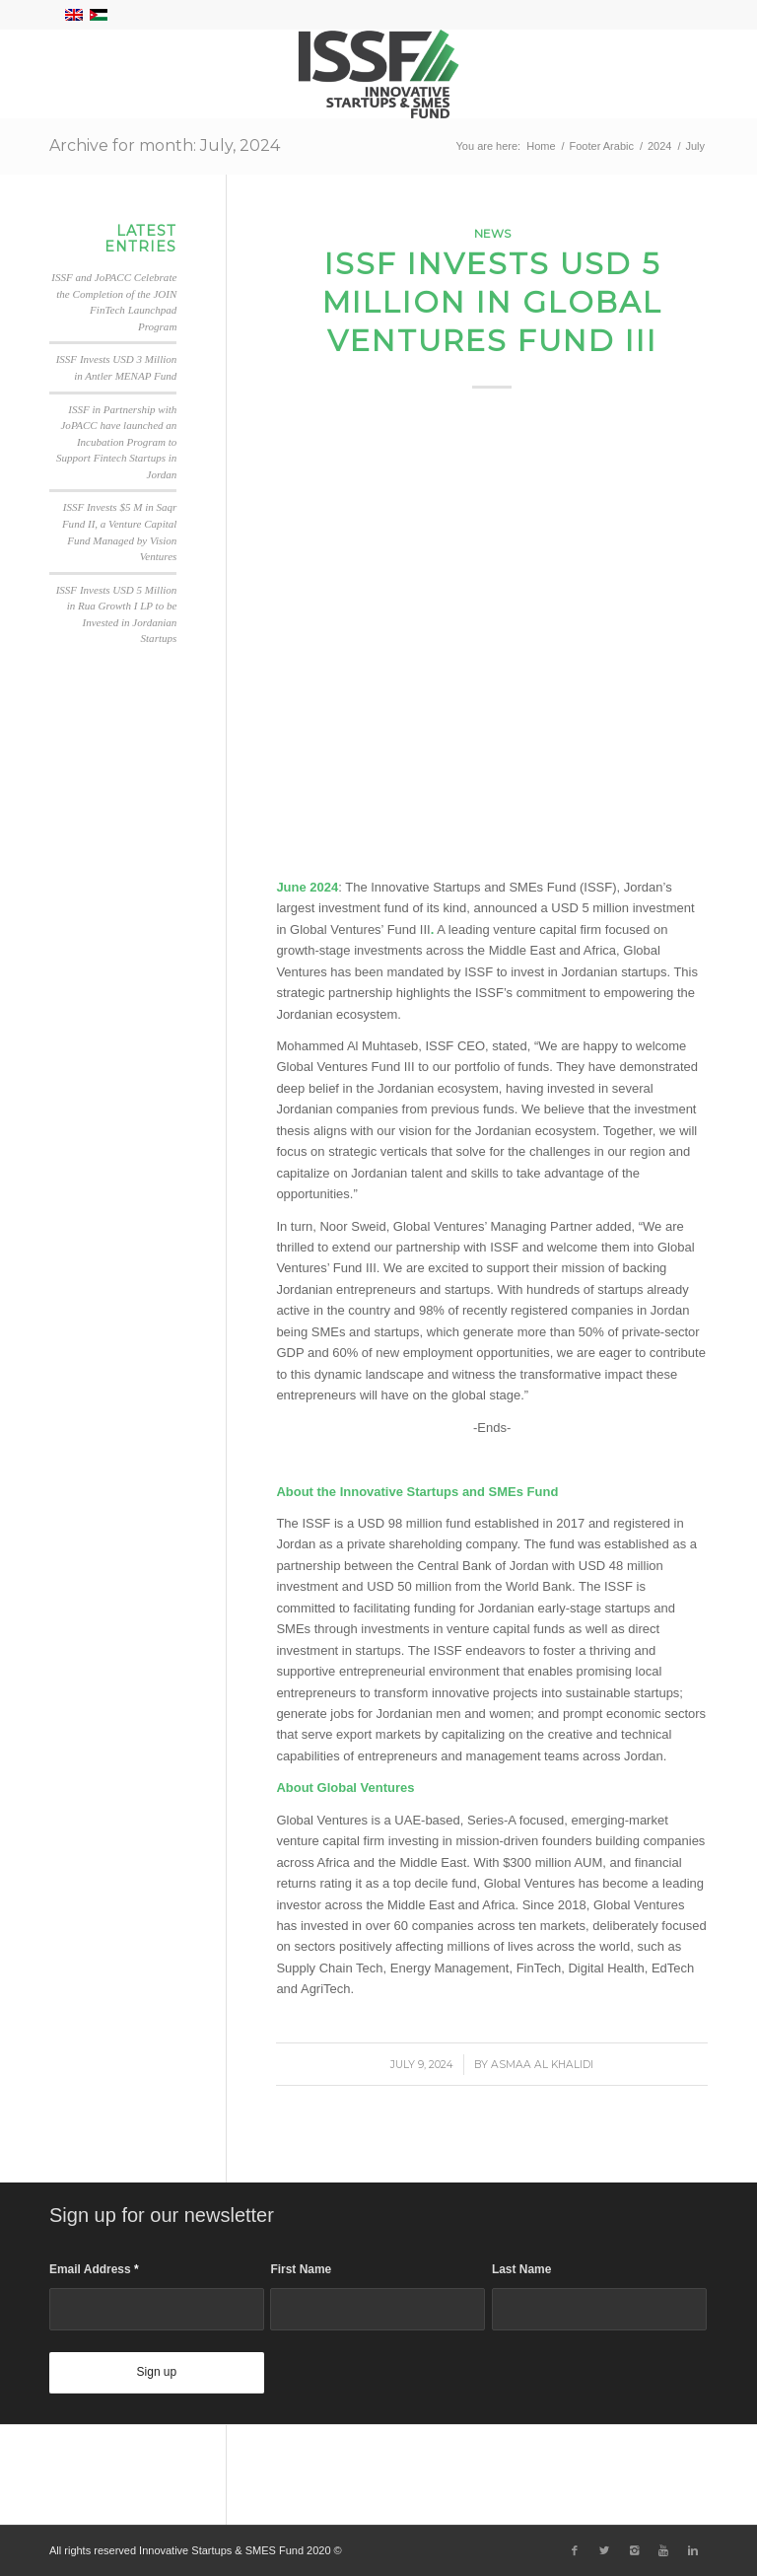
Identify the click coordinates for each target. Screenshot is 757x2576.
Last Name (521, 2269)
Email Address (94, 2269)
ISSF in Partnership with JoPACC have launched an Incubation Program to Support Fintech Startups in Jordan (116, 441)
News (492, 234)
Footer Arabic (602, 146)
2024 (659, 146)
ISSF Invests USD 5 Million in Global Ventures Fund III (492, 302)
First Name (300, 2269)
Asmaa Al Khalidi (542, 2064)
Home (540, 146)
